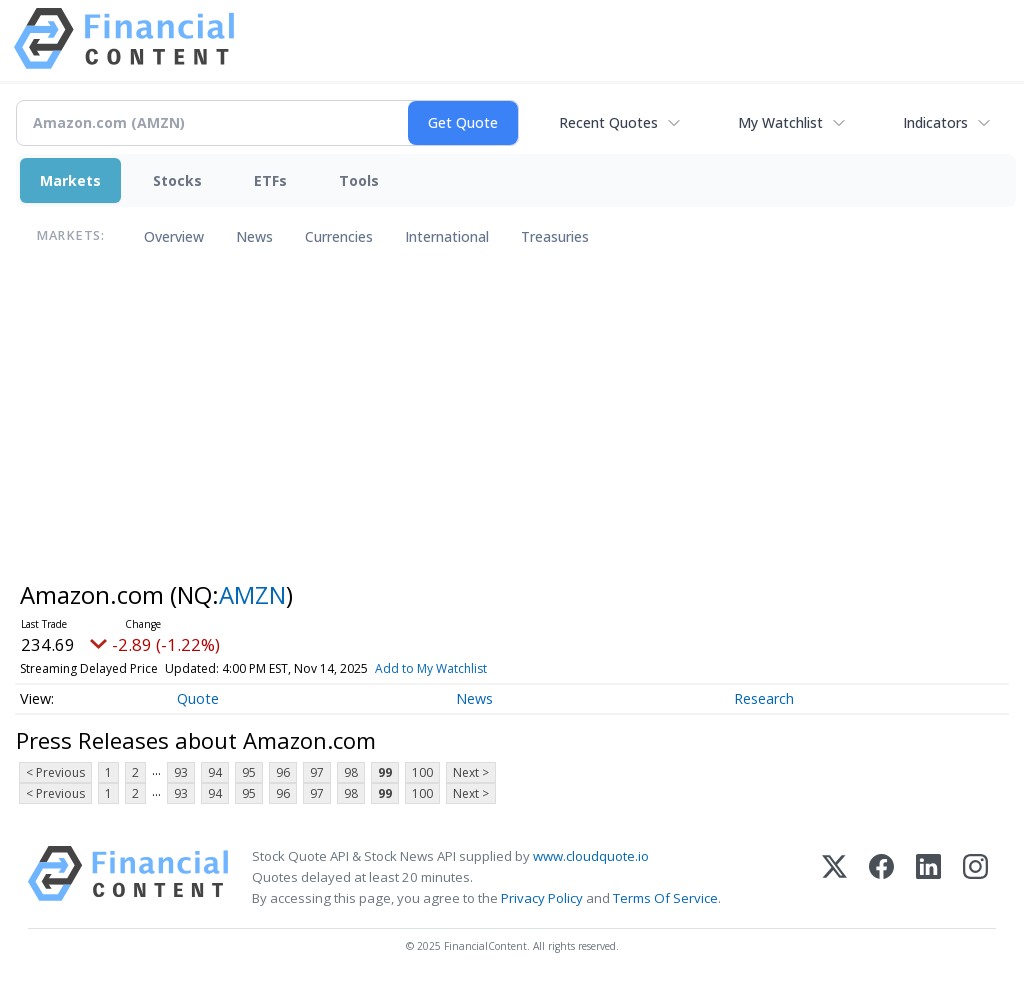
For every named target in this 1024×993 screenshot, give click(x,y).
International (447, 236)
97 (317, 772)
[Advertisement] (512, 423)
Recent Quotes (608, 122)
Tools (359, 180)
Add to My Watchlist (431, 668)
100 (422, 772)
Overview (174, 236)
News (254, 236)
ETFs (270, 180)
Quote (198, 698)
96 (283, 772)
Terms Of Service (665, 898)
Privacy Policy (542, 898)
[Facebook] (881, 877)
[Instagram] (975, 877)
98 (351, 772)
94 (215, 772)
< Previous (55, 772)
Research (764, 698)
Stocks (177, 180)
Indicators (935, 122)
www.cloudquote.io (591, 856)
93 (181, 772)
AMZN (252, 594)
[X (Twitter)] (834, 877)
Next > (471, 772)
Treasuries (555, 236)
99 (385, 772)
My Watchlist (780, 122)
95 (249, 772)
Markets (70, 180)
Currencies (339, 236)
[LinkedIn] (928, 877)
